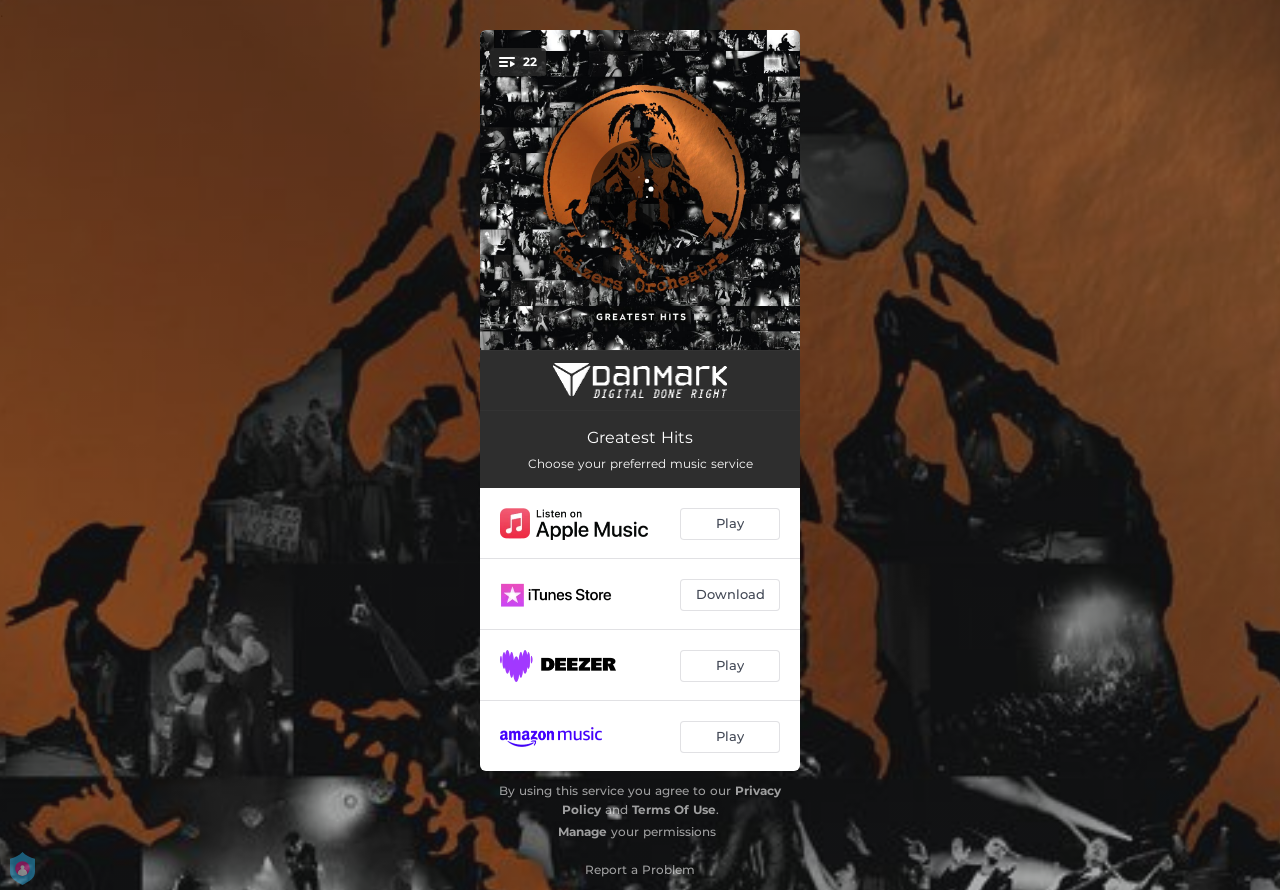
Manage (582, 831)
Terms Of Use (674, 809)
